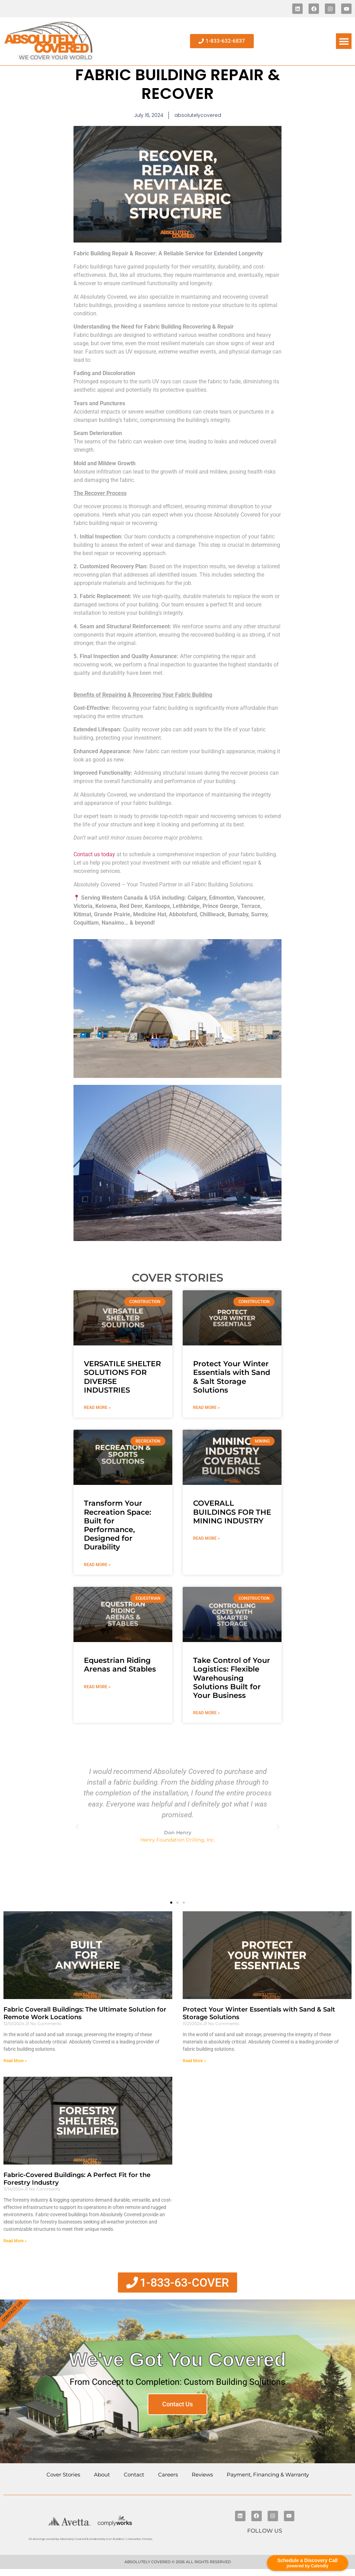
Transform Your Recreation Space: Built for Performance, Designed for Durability (117, 1525)
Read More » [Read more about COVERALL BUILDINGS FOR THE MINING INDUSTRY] (206, 1538)
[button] (344, 41)
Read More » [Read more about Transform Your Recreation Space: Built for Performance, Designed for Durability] (97, 1564)
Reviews (202, 2474)
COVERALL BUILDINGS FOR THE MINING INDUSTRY (232, 1512)
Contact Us (177, 2404)
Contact (134, 2474)
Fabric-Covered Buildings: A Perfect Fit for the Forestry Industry (76, 2178)
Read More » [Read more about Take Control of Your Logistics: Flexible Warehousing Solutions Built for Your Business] (206, 1712)
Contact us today (94, 854)
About (102, 2474)
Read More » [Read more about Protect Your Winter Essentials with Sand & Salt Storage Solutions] (206, 1407)
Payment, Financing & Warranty (268, 2474)
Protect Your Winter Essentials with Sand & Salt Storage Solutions (231, 1376)
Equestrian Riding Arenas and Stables (120, 1664)
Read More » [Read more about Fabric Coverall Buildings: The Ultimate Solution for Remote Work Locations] (15, 2060)
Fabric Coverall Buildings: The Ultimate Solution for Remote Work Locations (84, 2013)
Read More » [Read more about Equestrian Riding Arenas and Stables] (97, 1686)
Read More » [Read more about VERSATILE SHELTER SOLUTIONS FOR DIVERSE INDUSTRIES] (97, 1407)
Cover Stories (63, 2474)
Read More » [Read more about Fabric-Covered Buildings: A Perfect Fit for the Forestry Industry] (15, 2240)
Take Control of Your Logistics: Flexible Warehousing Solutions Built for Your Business (231, 1678)
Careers (168, 2474)
